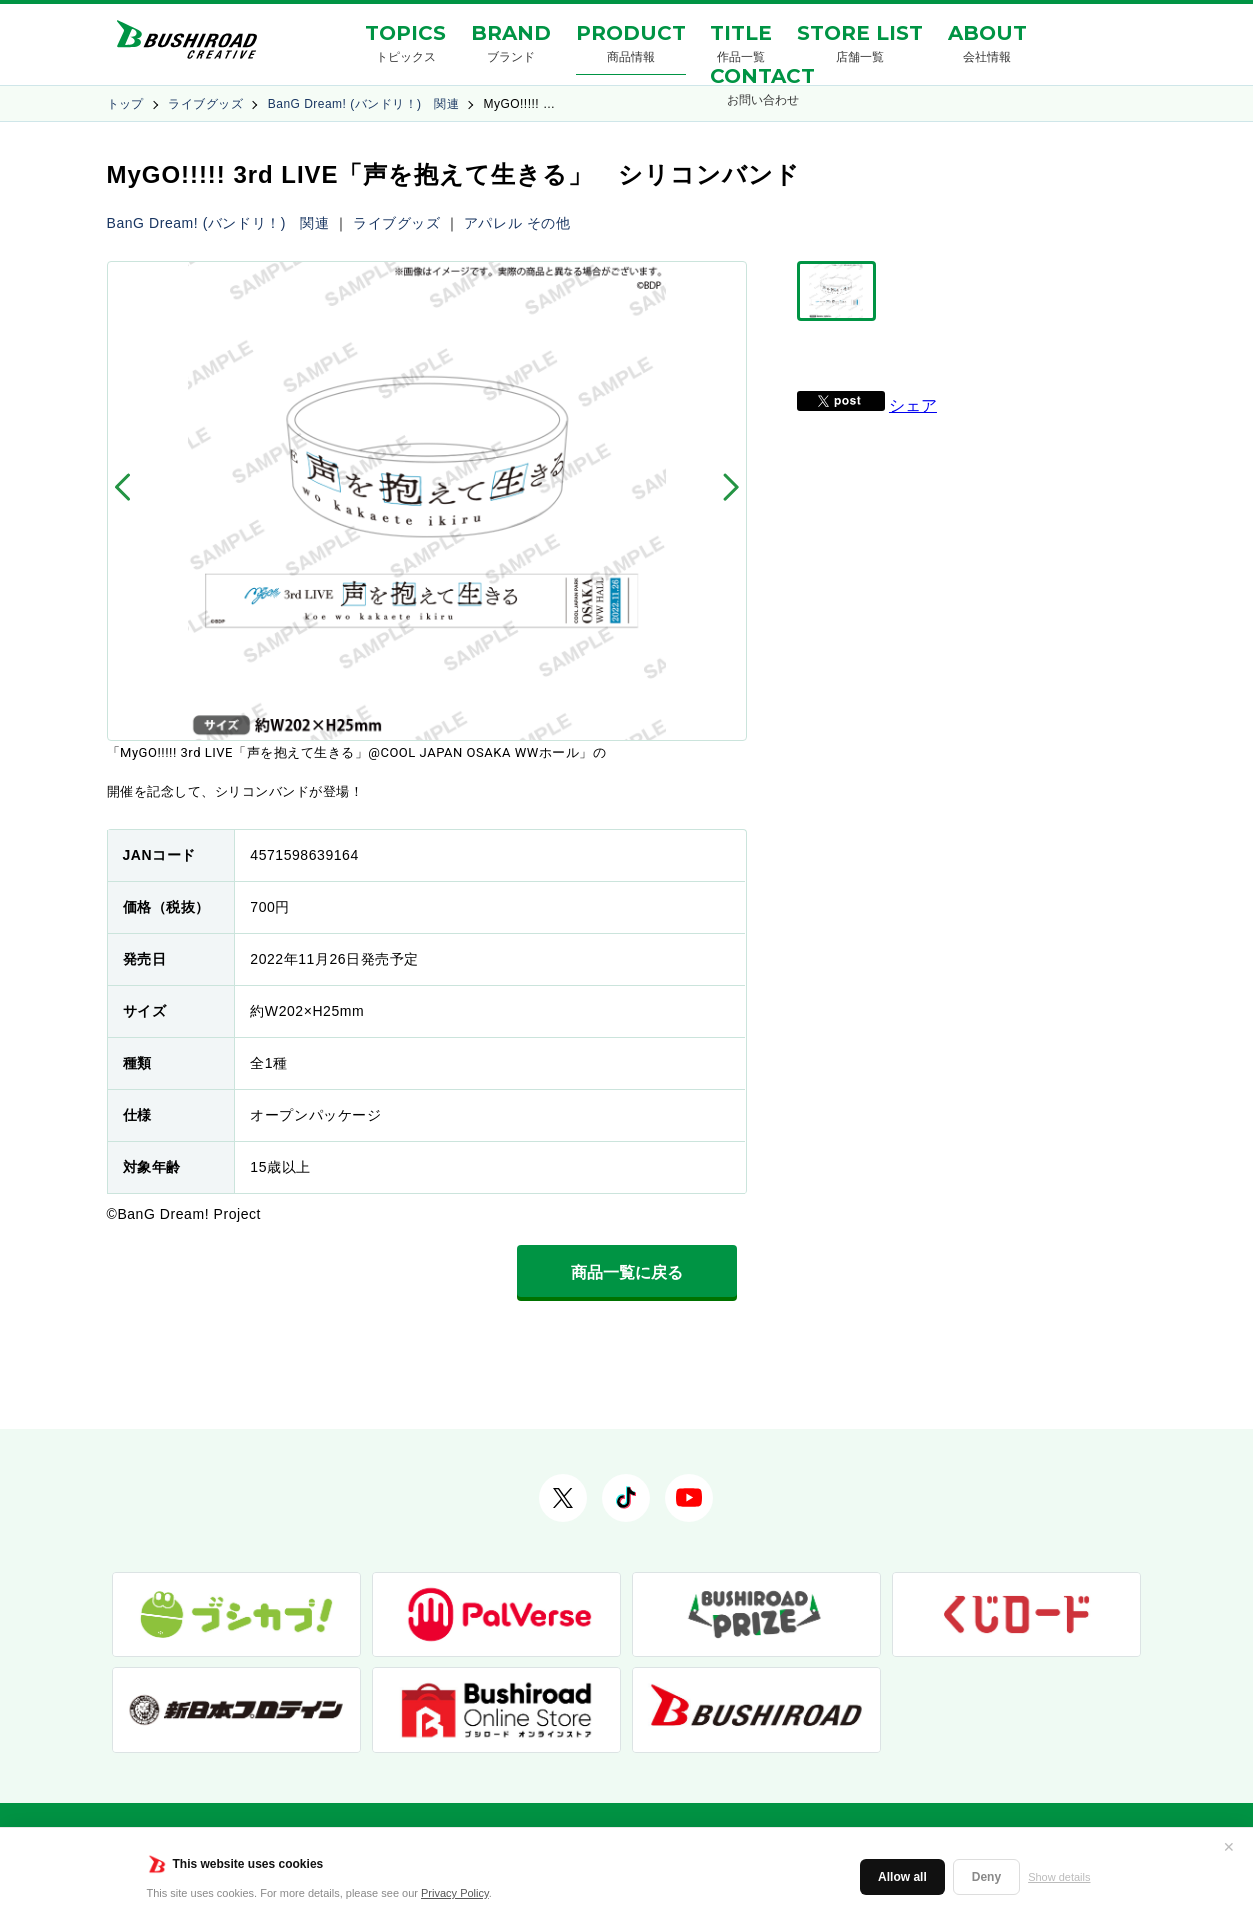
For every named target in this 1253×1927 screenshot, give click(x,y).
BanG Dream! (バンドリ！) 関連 (363, 104)
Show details (1059, 1877)
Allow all (902, 1877)
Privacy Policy (455, 1893)
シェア (913, 405)
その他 (549, 223)
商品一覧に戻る (627, 1272)
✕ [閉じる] (1229, 1847)
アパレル (493, 223)
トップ (125, 104)
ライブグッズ (205, 104)
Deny (986, 1877)
